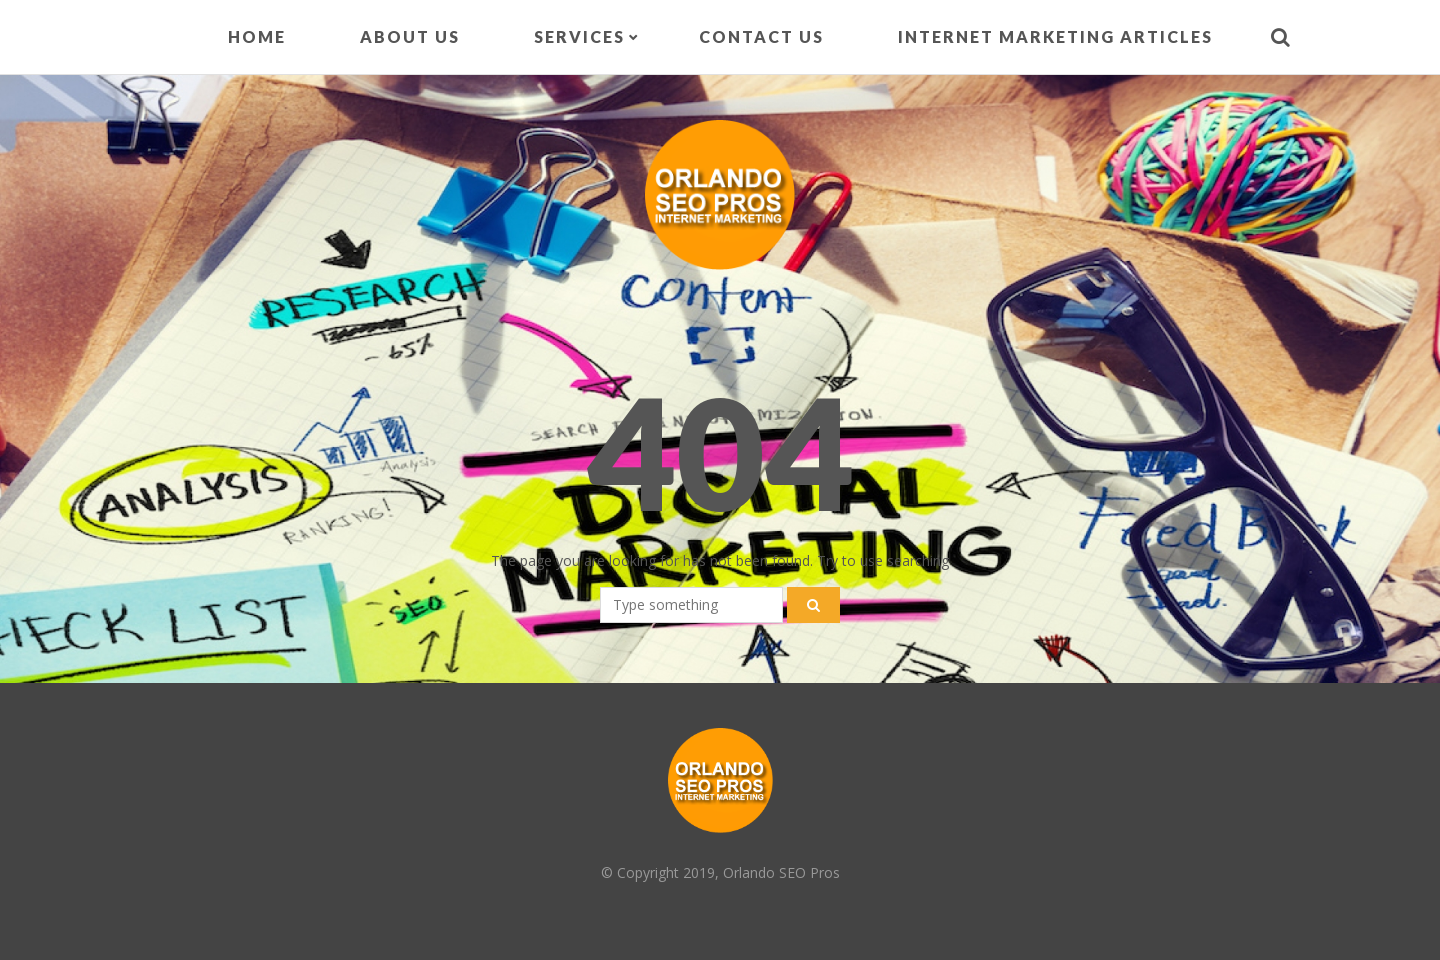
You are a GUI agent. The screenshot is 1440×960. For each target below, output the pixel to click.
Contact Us (761, 36)
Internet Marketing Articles (1055, 36)
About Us (410, 36)
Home (257, 36)
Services (579, 36)
